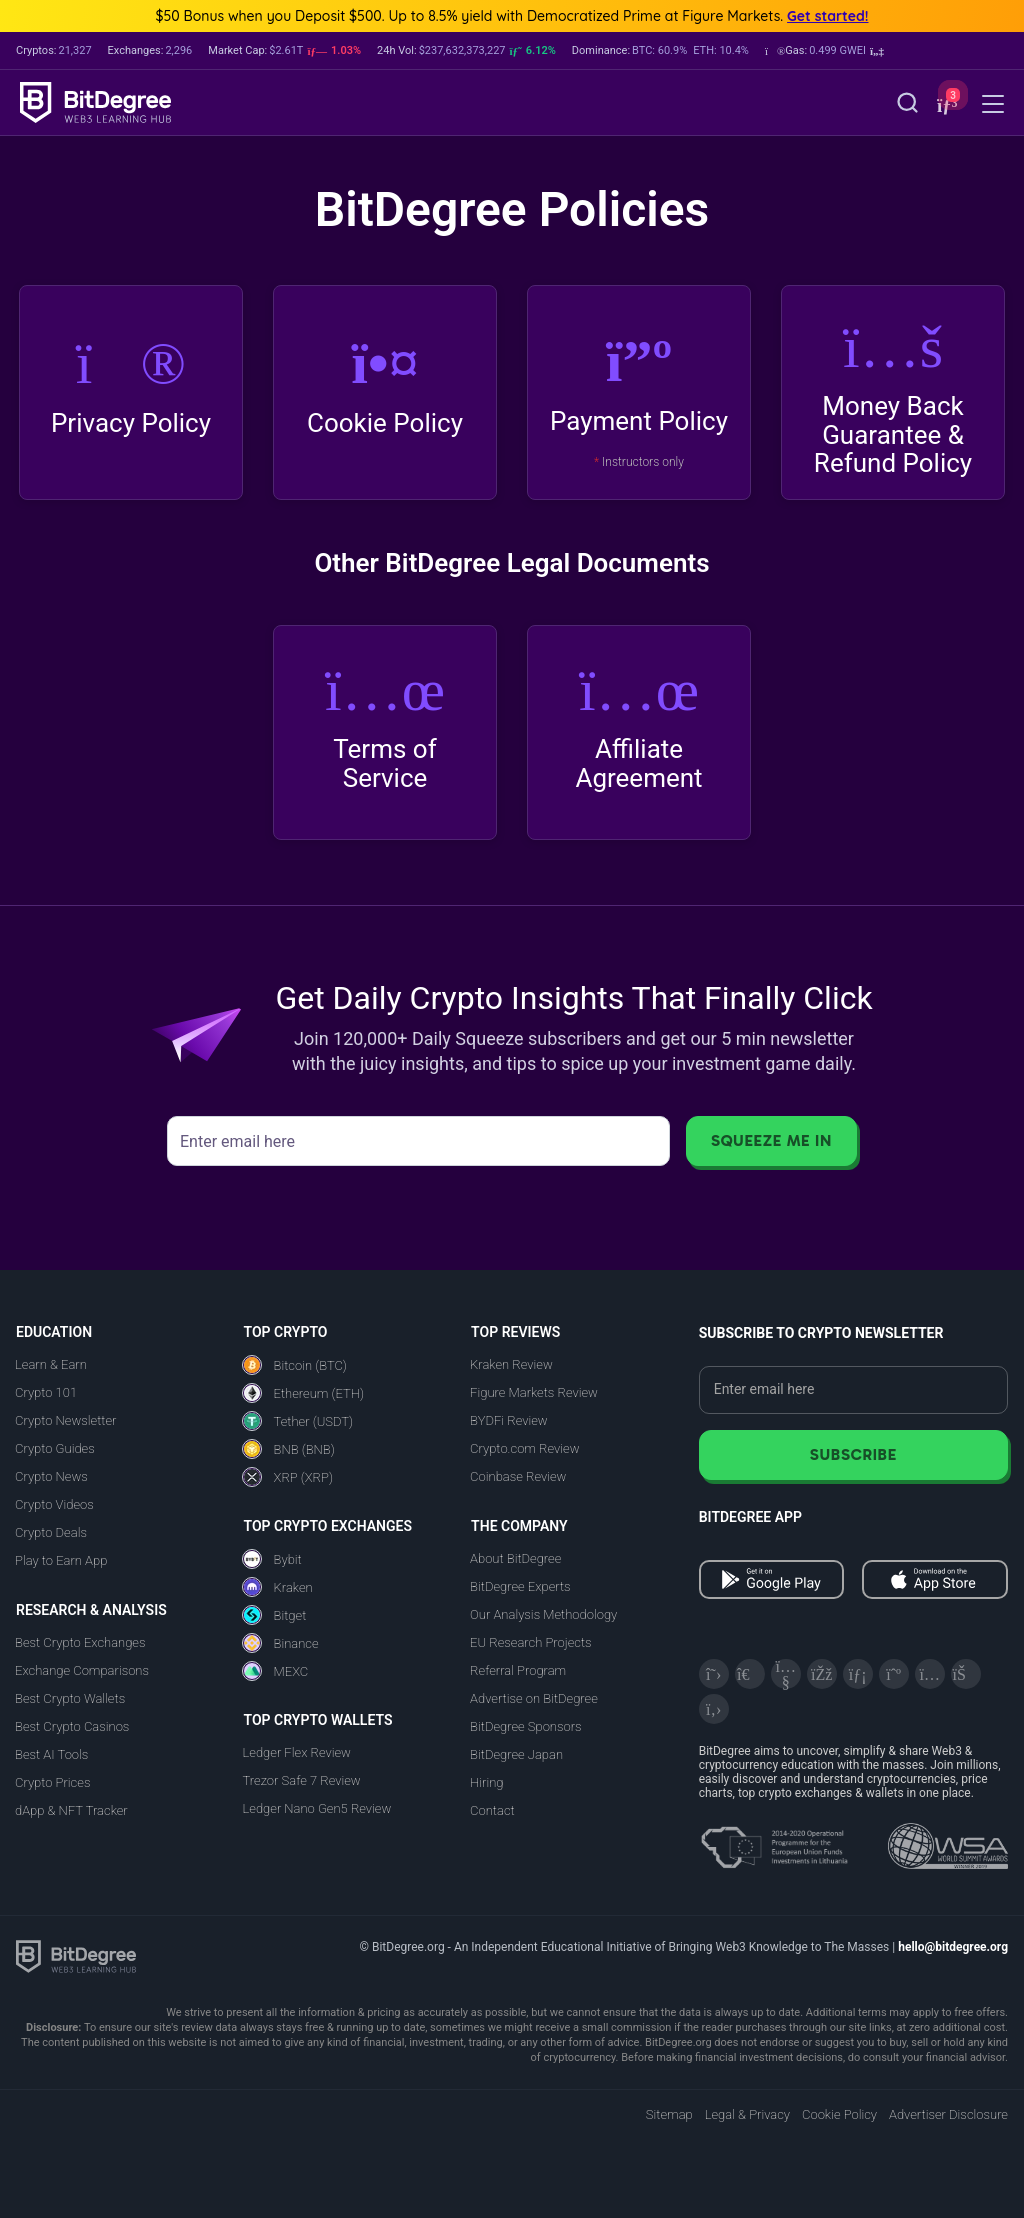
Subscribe (853, 1454)
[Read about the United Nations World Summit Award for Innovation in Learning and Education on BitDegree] (948, 1840)
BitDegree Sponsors (525, 1726)
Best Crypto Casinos (72, 1726)
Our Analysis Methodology (543, 1614)
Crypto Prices (52, 1782)
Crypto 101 (46, 1392)
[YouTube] (786, 1674)
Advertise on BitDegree (534, 1698)
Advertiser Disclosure (948, 2114)
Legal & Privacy (747, 2114)
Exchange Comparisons (82, 1670)
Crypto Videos (54, 1504)
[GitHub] (714, 1709)
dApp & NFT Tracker (71, 1810)
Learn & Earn (51, 1364)
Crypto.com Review (524, 1448)
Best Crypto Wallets (70, 1698)
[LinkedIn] (858, 1674)
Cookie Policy (839, 2114)
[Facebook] (822, 1674)
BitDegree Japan (516, 1754)
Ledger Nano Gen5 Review (317, 1808)
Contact (492, 1810)
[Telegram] (750, 1674)
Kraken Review (511, 1364)
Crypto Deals (51, 1532)
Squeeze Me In (771, 1140)
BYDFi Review (509, 1420)
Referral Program (518, 1670)
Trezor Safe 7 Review (302, 1780)
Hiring (486, 1782)
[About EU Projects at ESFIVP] (774, 1840)
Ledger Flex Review (297, 1752)
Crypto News (51, 1476)
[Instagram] (930, 1674)
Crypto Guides (55, 1448)
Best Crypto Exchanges (80, 1642)
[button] (824, 51)
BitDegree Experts (520, 1586)
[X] (714, 1674)
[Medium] (894, 1674)
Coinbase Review (518, 1476)
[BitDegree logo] (76, 1955)
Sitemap (669, 2114)
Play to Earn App (61, 1560)
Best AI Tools (51, 1754)
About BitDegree (515, 1558)
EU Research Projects (530, 1642)
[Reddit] (966, 1674)
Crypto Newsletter (65, 1420)
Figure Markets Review (534, 1392)
